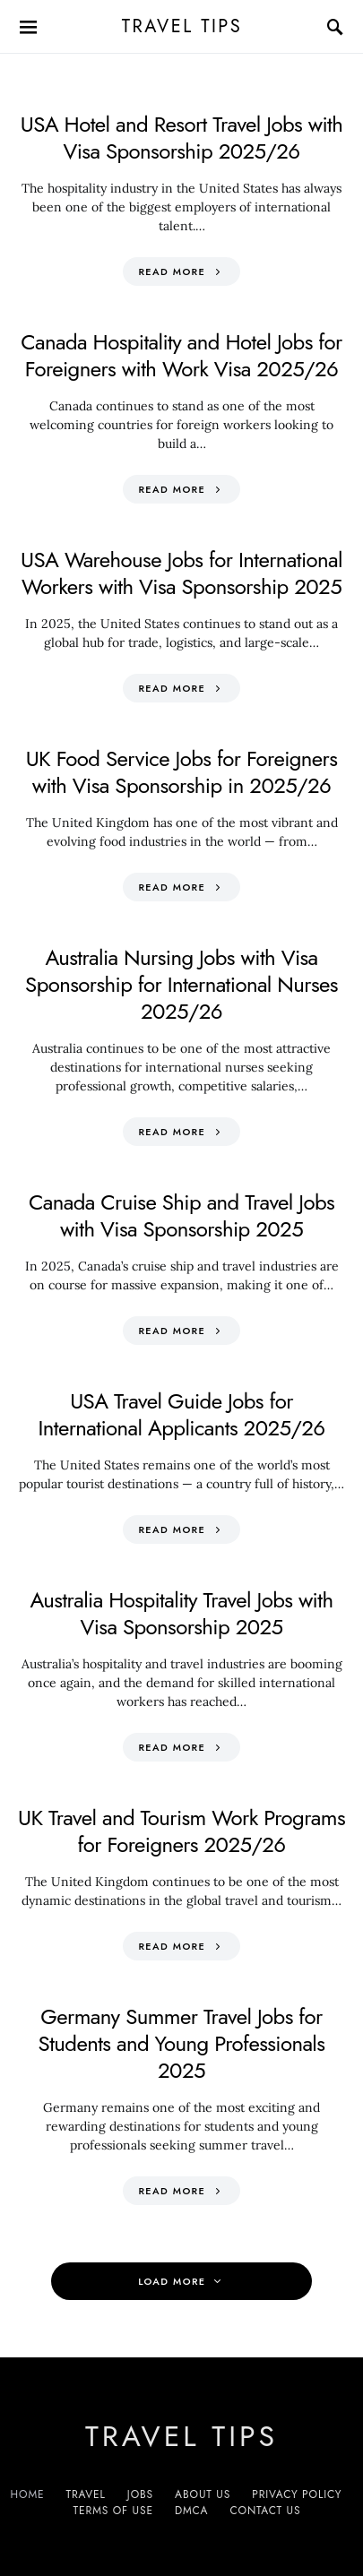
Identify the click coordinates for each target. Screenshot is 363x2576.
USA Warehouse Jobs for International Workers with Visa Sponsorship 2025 (181, 573)
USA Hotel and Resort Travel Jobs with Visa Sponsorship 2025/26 (181, 137)
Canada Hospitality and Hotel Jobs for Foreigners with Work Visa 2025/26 (181, 355)
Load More (171, 2281)
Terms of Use (113, 2511)
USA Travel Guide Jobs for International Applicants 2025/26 (181, 1414)
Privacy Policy (296, 2494)
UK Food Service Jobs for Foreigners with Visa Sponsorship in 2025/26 (182, 772)
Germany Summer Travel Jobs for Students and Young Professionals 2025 (182, 2043)
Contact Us (264, 2511)
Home (28, 2494)
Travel (86, 2494)
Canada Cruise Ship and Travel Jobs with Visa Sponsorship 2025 (181, 1215)
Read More (171, 271)
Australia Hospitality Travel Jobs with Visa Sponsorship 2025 (181, 1613)
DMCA (191, 2511)
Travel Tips (181, 26)
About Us (202, 2494)
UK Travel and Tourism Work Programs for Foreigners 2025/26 (181, 1831)
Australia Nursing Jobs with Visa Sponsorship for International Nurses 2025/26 (181, 984)
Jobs (140, 2494)
